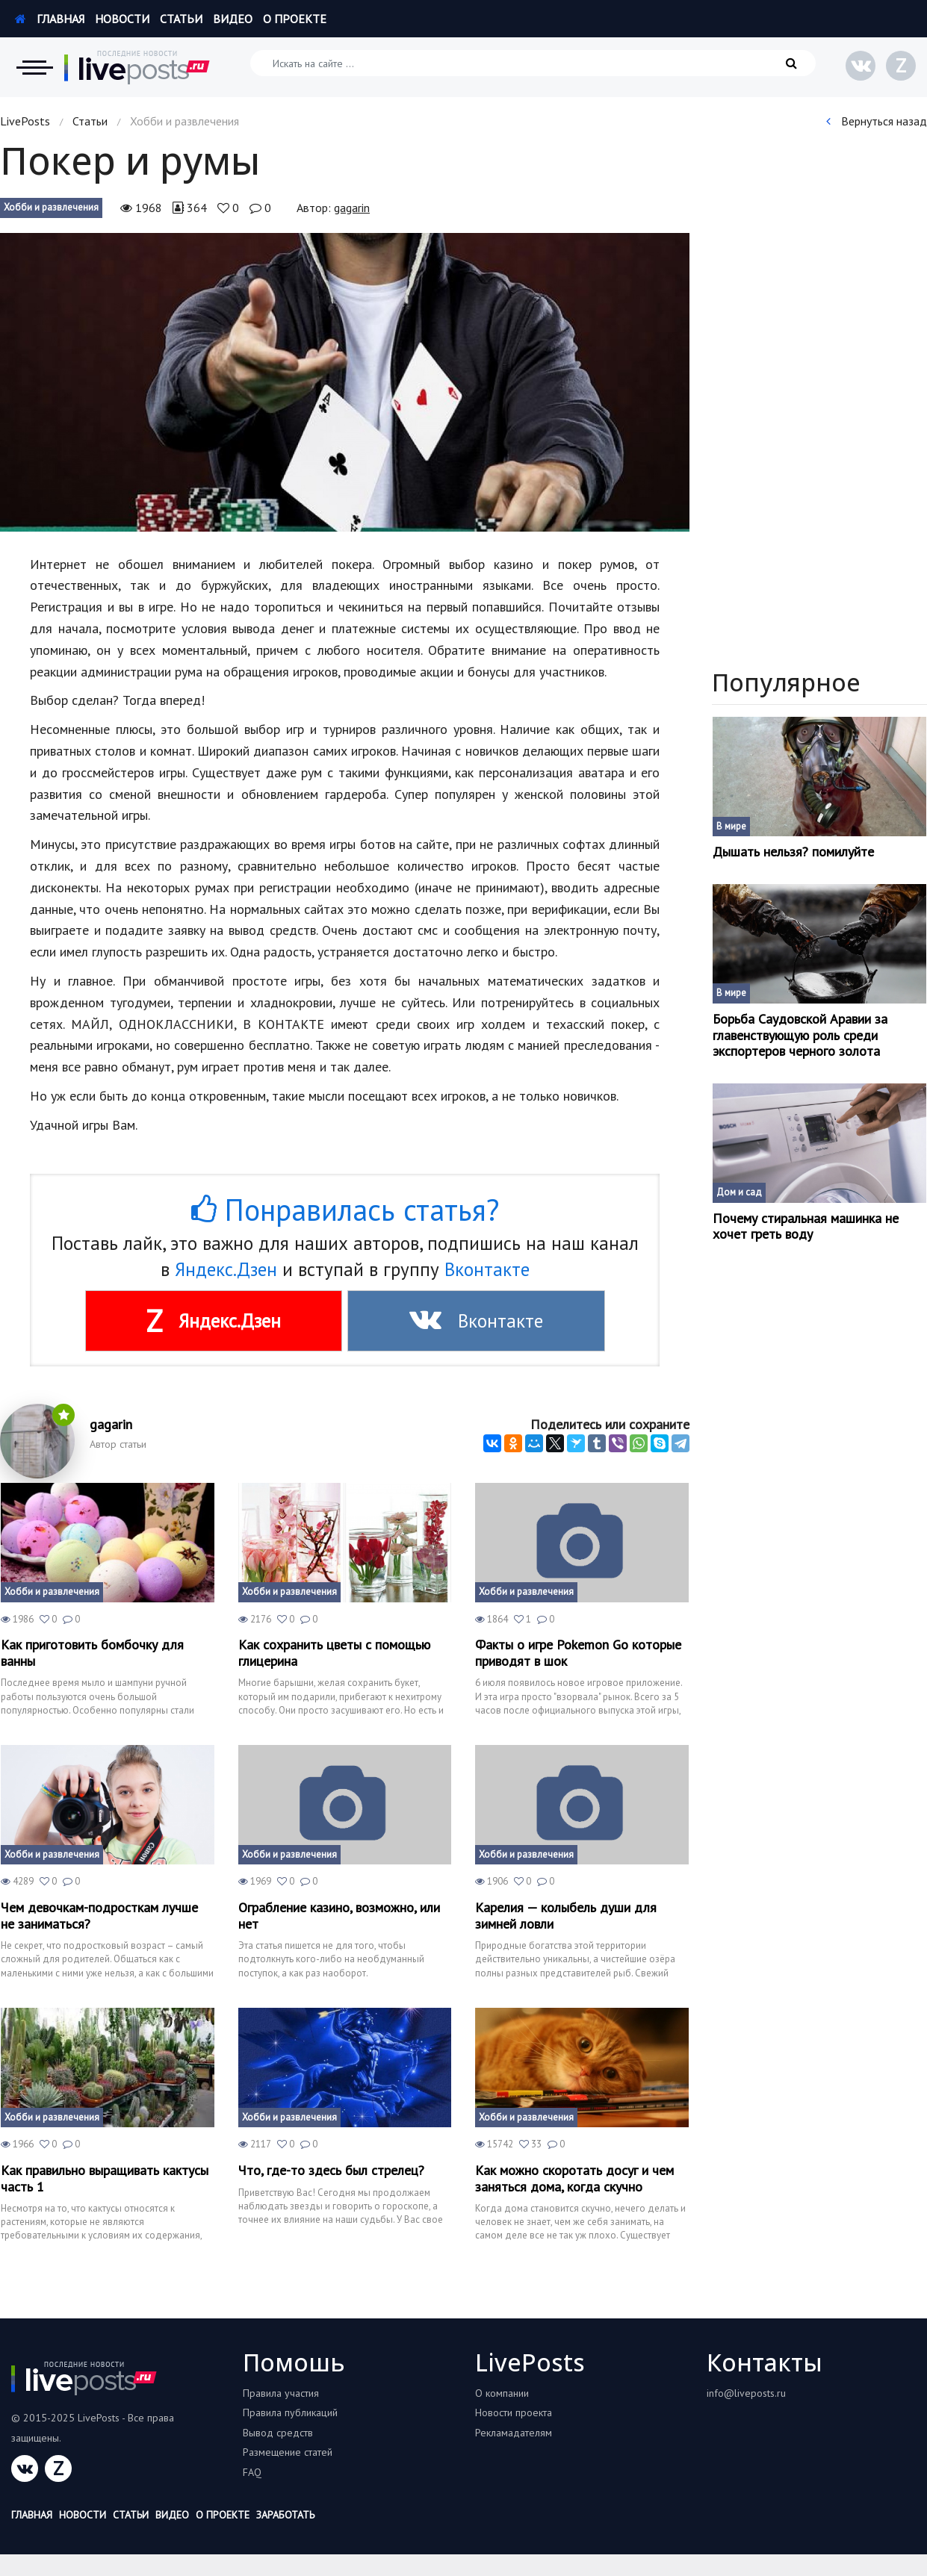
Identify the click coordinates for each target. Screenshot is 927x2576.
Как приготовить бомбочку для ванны (92, 1653)
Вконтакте (487, 1269)
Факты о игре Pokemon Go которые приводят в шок (578, 1653)
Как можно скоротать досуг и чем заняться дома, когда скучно (574, 2178)
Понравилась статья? (345, 1209)
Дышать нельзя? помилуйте (793, 852)
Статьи (181, 18)
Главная (49, 19)
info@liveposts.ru (746, 2393)
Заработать (285, 2514)
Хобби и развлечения (51, 207)
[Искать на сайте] (533, 63)
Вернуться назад (876, 120)
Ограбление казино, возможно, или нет (339, 1916)
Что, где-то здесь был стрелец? (331, 2170)
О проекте (294, 18)
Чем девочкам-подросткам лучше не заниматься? (99, 1916)
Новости (122, 18)
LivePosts (25, 120)
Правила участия (281, 2393)
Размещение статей (287, 2452)
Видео (232, 18)
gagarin (352, 207)
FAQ (252, 2472)
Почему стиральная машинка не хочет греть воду (806, 1226)
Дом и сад (739, 1192)
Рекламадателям (513, 2432)
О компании (502, 2393)
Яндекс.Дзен (226, 1269)
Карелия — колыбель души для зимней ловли (566, 1916)
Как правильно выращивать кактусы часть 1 (104, 2178)
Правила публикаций (290, 2412)
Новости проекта (513, 2412)
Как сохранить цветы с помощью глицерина (334, 1653)
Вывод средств (278, 2432)
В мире (731, 826)
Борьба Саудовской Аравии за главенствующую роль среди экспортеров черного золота (800, 1035)
